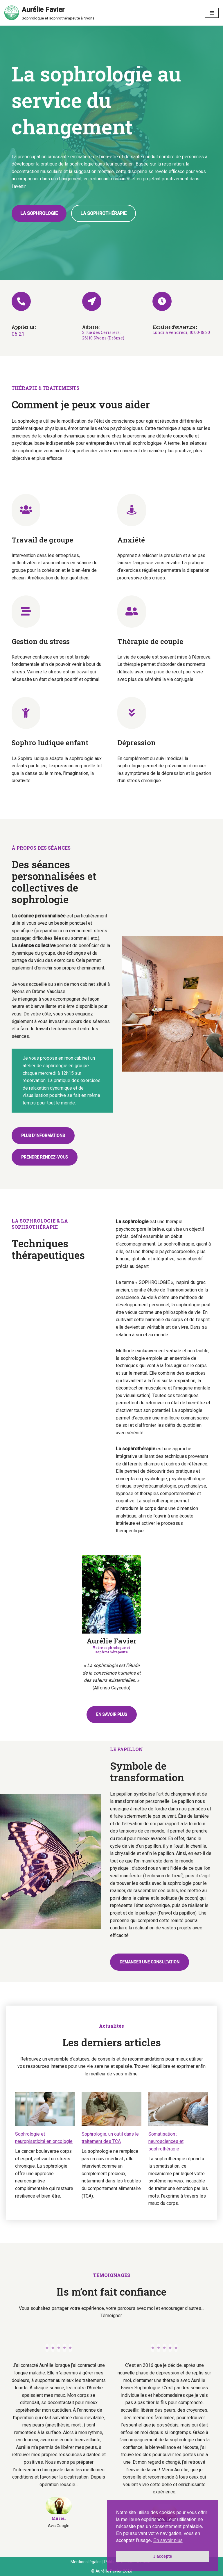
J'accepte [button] (162, 2556)
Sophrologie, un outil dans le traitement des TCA (110, 2137)
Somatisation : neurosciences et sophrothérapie (166, 2141)
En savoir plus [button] (168, 2540)
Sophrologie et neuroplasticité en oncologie (44, 2137)
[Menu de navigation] (212, 13)
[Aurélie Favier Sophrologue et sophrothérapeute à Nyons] (49, 13)
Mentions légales (86, 2561)
